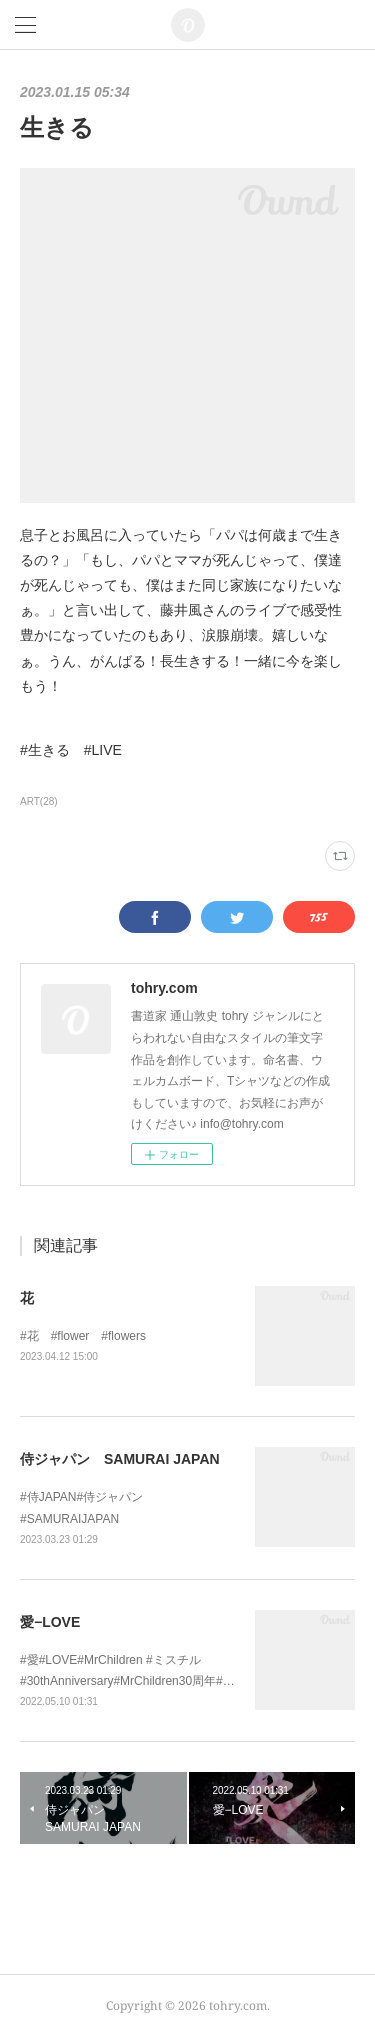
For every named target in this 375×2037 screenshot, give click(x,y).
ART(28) (39, 801)
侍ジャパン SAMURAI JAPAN (120, 1459)
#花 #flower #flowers (83, 1336)
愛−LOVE (50, 1622)
